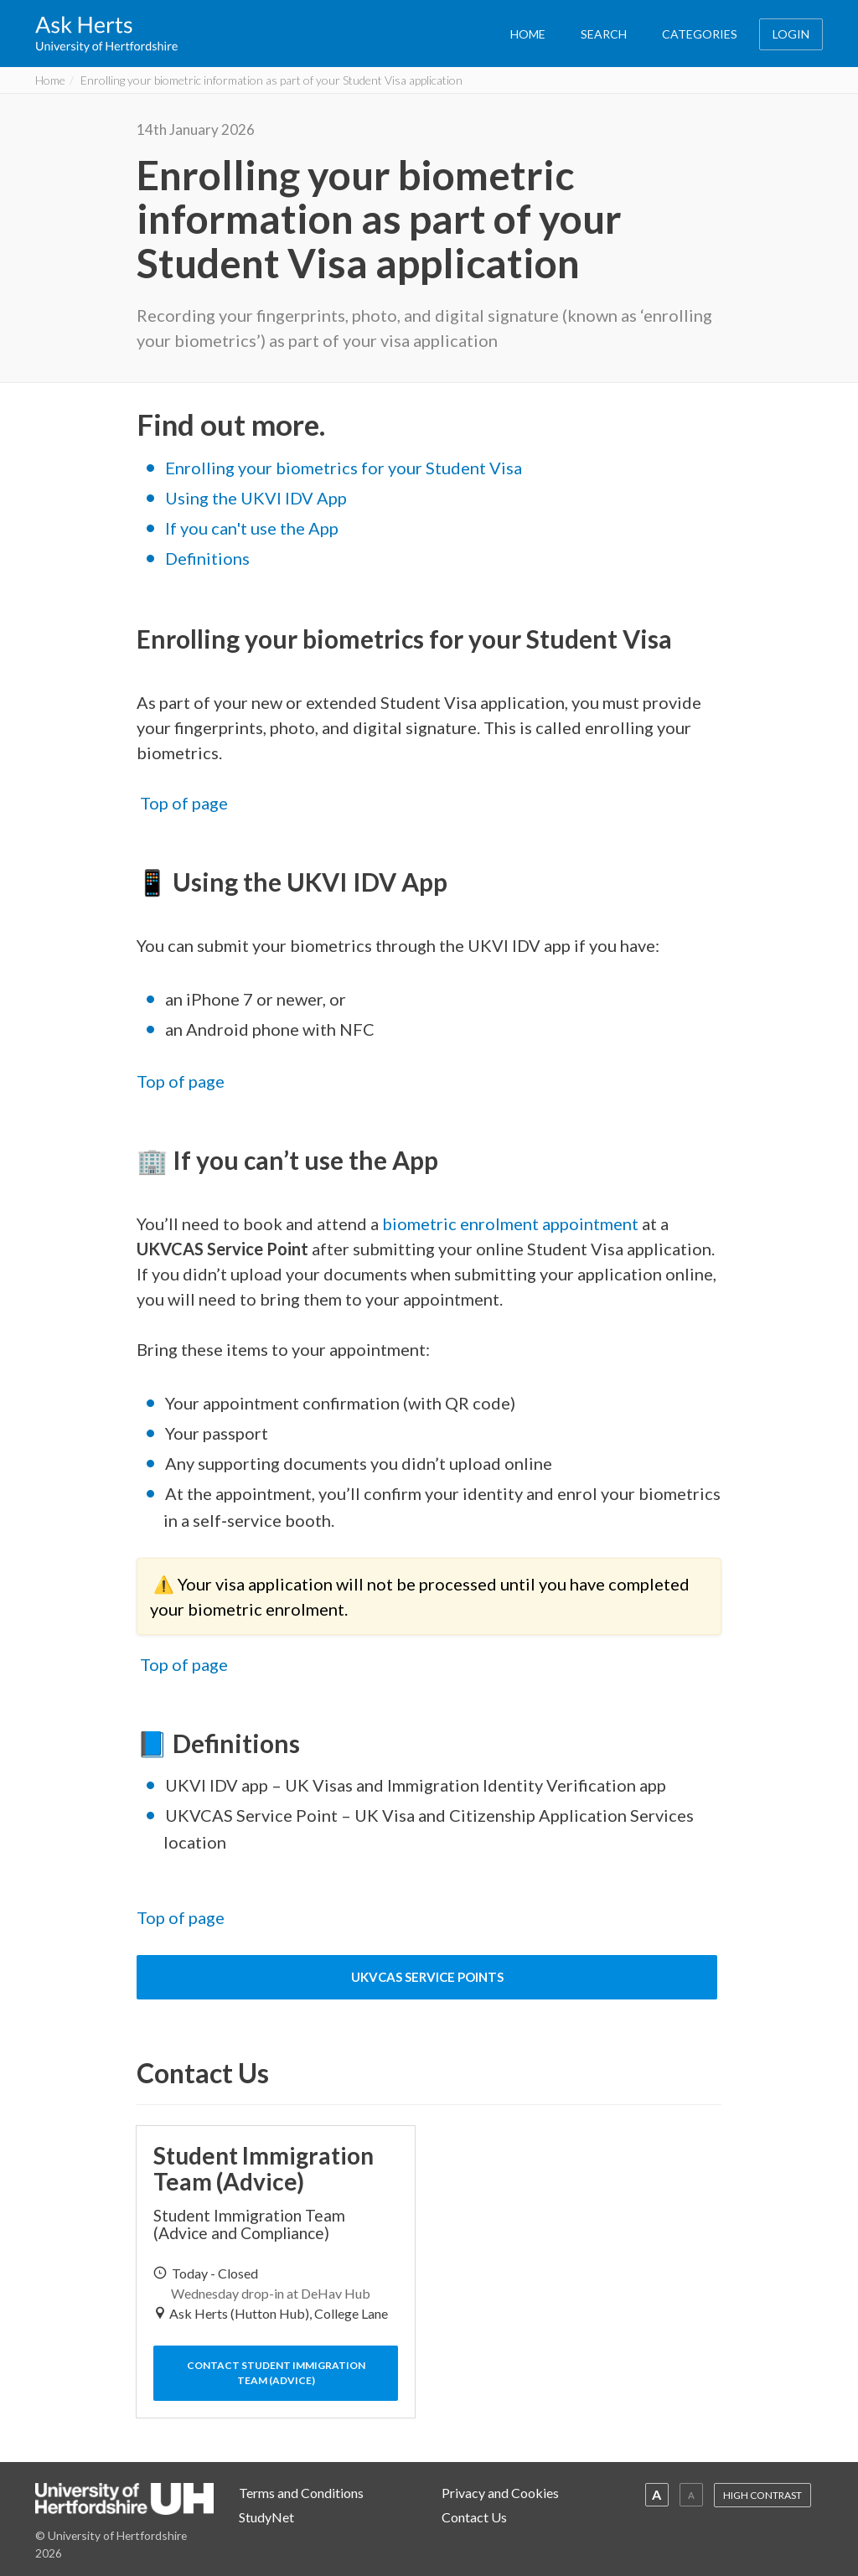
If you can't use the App (252, 528)
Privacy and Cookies (500, 2493)
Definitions (207, 558)
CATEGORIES (699, 34)
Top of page (184, 803)
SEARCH (604, 34)
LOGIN (791, 34)
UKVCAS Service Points (427, 1976)
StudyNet (266, 2517)
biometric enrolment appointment (510, 1223)
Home (50, 80)
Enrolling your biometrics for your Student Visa (343, 468)
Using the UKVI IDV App (256, 498)
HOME (527, 34)
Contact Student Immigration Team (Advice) (276, 2373)
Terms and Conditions (301, 2493)
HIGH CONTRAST (762, 2495)
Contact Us (474, 2517)
